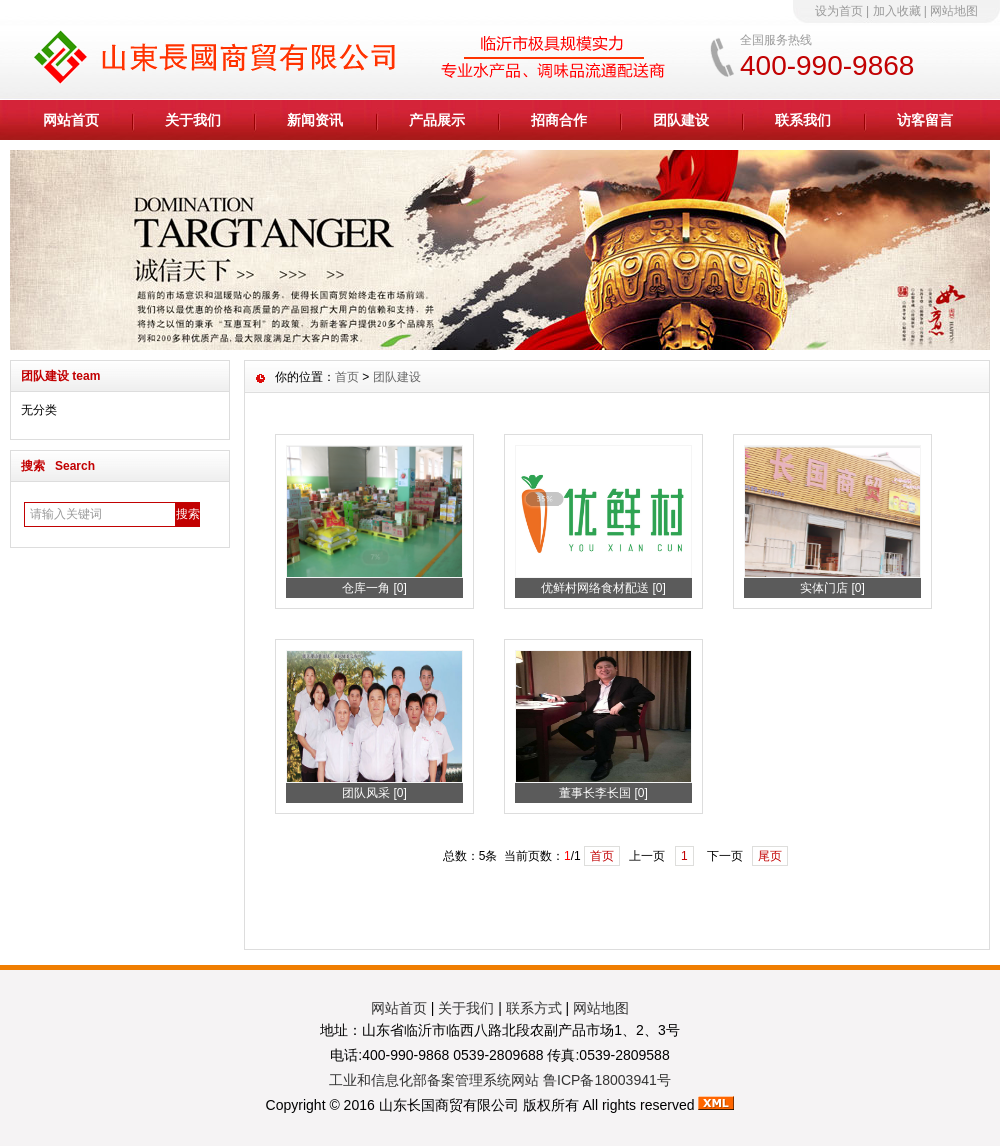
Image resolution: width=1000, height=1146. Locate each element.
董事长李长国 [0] (603, 793)
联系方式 (534, 1008)
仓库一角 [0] (374, 588)
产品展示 (437, 120)
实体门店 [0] (832, 588)
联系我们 (803, 120)
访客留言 (925, 120)
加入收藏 (897, 11)
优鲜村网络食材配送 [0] (603, 588)
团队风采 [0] (374, 793)
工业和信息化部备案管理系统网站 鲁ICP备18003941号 (500, 1080)
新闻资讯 (315, 120)
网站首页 (71, 120)
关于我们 (193, 120)
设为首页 (839, 11)
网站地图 (954, 11)
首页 (347, 377)
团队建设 (681, 120)
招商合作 (559, 120)
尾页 (770, 856)
